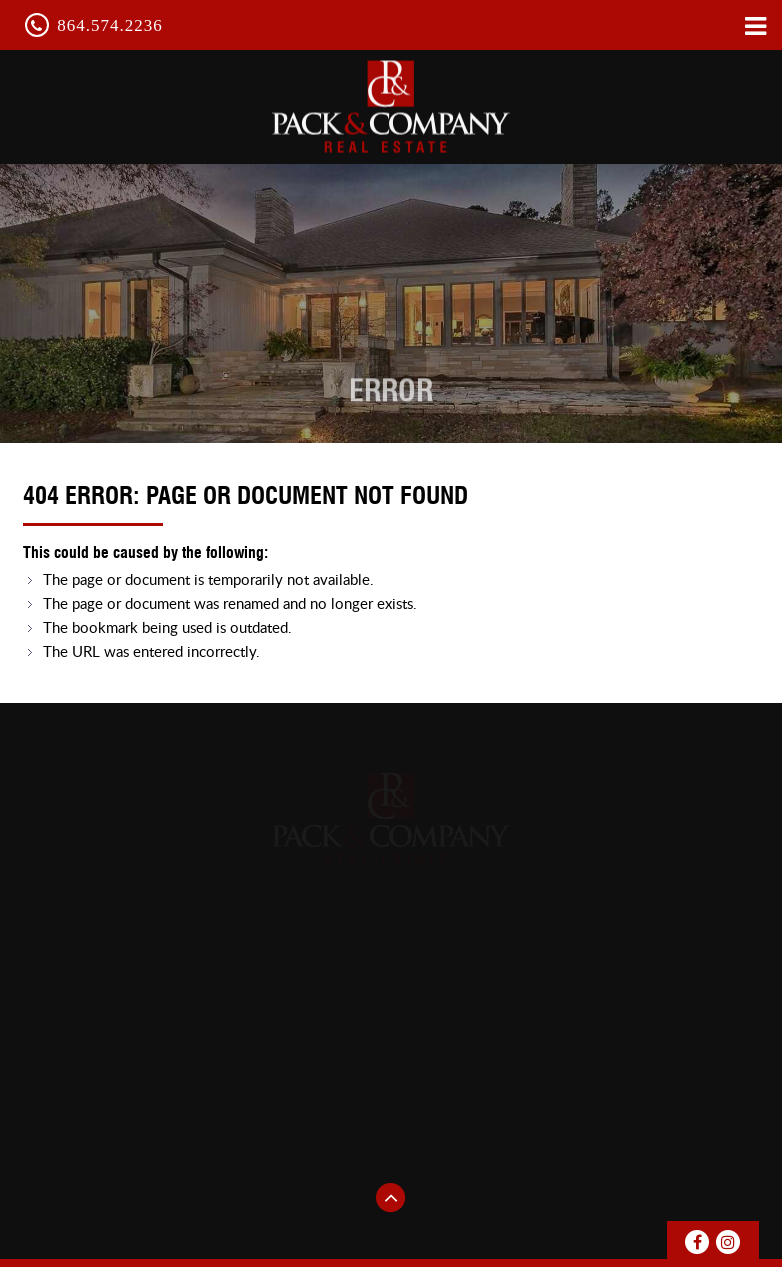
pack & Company (391, 106)
